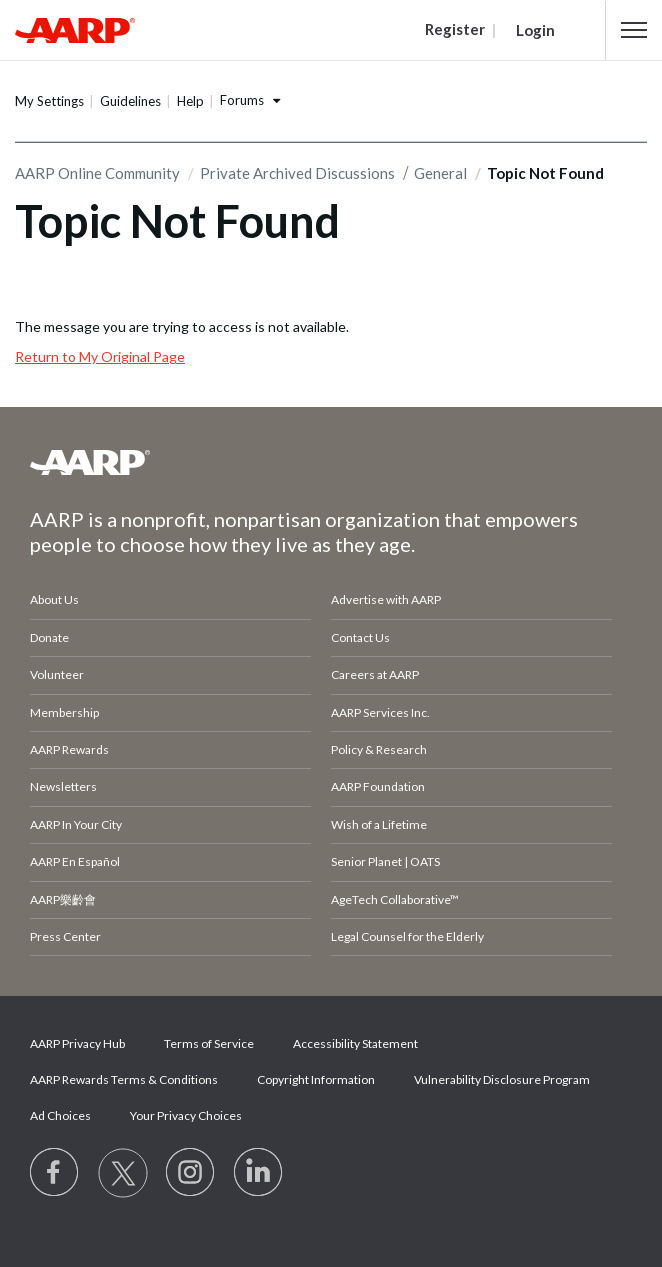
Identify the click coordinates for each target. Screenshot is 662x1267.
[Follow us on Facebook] (55, 1173)
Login (535, 30)
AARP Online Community (97, 173)
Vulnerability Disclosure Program (502, 1079)
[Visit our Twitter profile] (123, 1173)
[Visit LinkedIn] (259, 1173)
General (440, 173)
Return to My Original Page (100, 356)
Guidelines (130, 101)
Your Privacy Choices (186, 1115)
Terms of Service (209, 1043)
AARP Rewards (69, 749)
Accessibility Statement (355, 1043)
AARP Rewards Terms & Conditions (124, 1079)
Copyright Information (316, 1079)
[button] (634, 30)
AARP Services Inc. (380, 712)
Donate (49, 637)
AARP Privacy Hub (77, 1043)
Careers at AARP (375, 674)
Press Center (65, 936)
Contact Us (360, 637)
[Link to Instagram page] (191, 1173)
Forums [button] (242, 100)
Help (190, 101)
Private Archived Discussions (297, 173)
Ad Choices (60, 1115)
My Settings (49, 101)
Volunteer (57, 674)
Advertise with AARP (386, 599)
